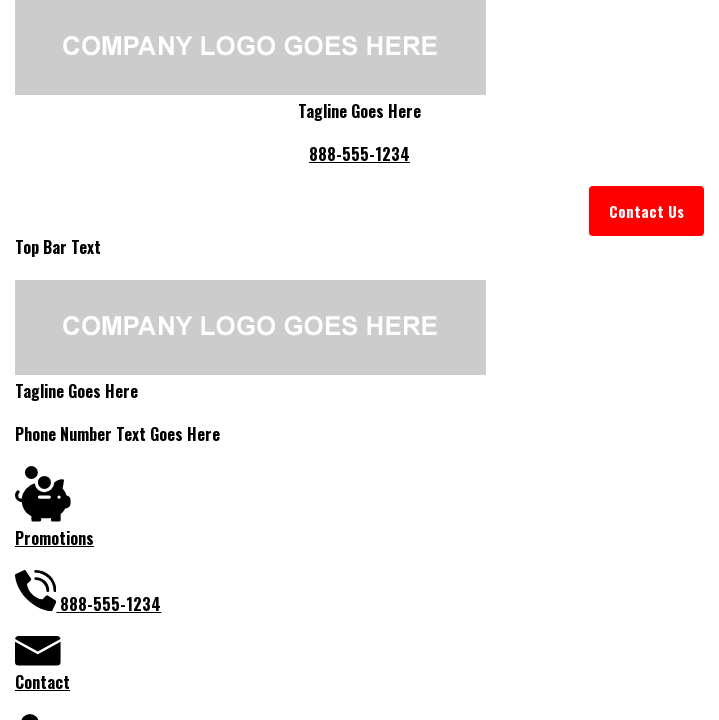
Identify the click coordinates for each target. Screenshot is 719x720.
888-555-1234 (359, 154)
